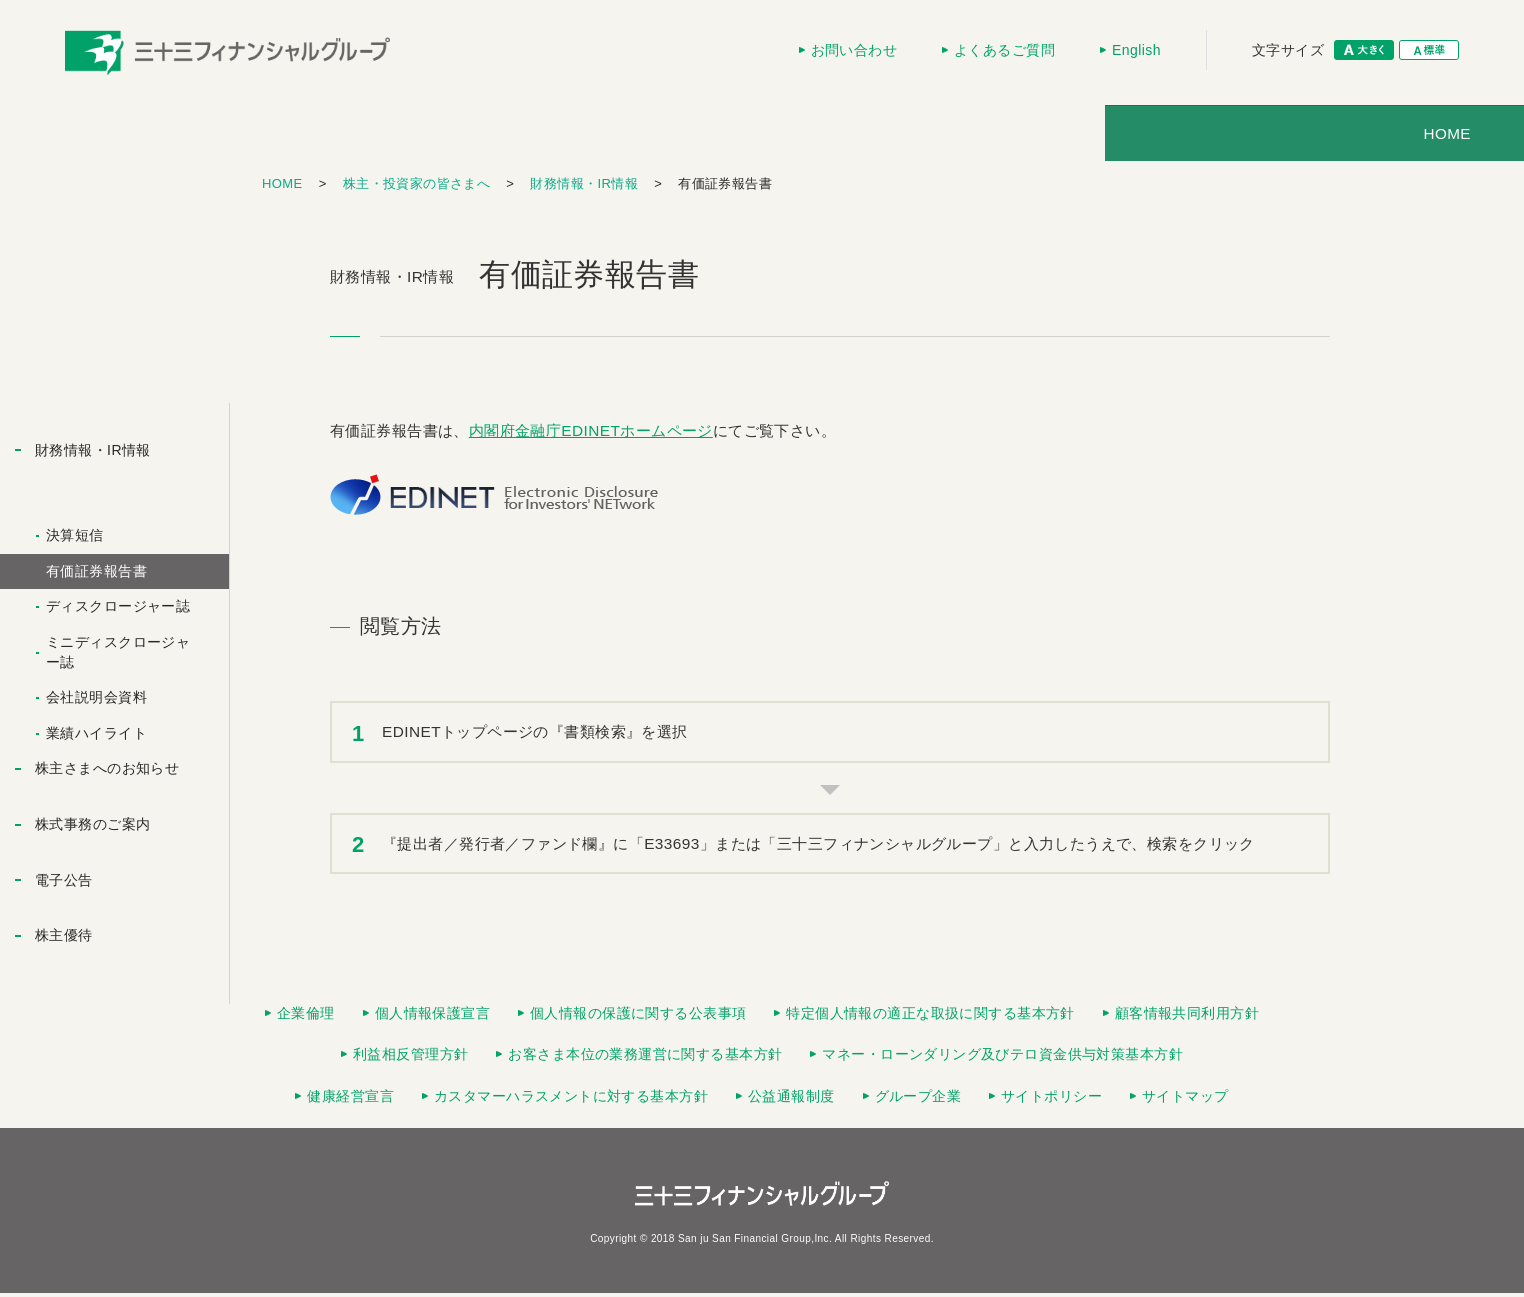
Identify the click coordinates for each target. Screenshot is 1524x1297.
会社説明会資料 (96, 701)
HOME (342, 137)
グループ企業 (918, 1100)
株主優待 (64, 939)
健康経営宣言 (350, 1100)
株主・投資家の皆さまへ (734, 137)
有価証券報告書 (96, 575)
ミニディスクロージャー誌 (118, 656)
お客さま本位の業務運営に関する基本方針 (645, 1058)
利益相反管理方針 (410, 1058)
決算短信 (75, 539)
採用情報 (1167, 137)
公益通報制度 (791, 1100)
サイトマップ (1185, 1100)
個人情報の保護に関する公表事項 (638, 1017)
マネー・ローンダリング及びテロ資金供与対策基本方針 (1002, 1058)
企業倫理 (306, 1017)
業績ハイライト (96, 737)
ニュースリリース (964, 137)
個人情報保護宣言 (432, 1017)
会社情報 (517, 137)
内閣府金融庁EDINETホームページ (591, 434)
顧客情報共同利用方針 (1187, 1017)
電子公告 (64, 884)
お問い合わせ (854, 50)
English (1136, 50)
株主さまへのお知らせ (107, 772)
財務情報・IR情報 (584, 187)
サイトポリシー (1051, 1100)
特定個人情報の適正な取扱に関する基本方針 (930, 1017)
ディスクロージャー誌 (118, 610)
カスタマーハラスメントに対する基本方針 (571, 1100)
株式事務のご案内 (92, 828)
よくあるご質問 (1004, 50)
